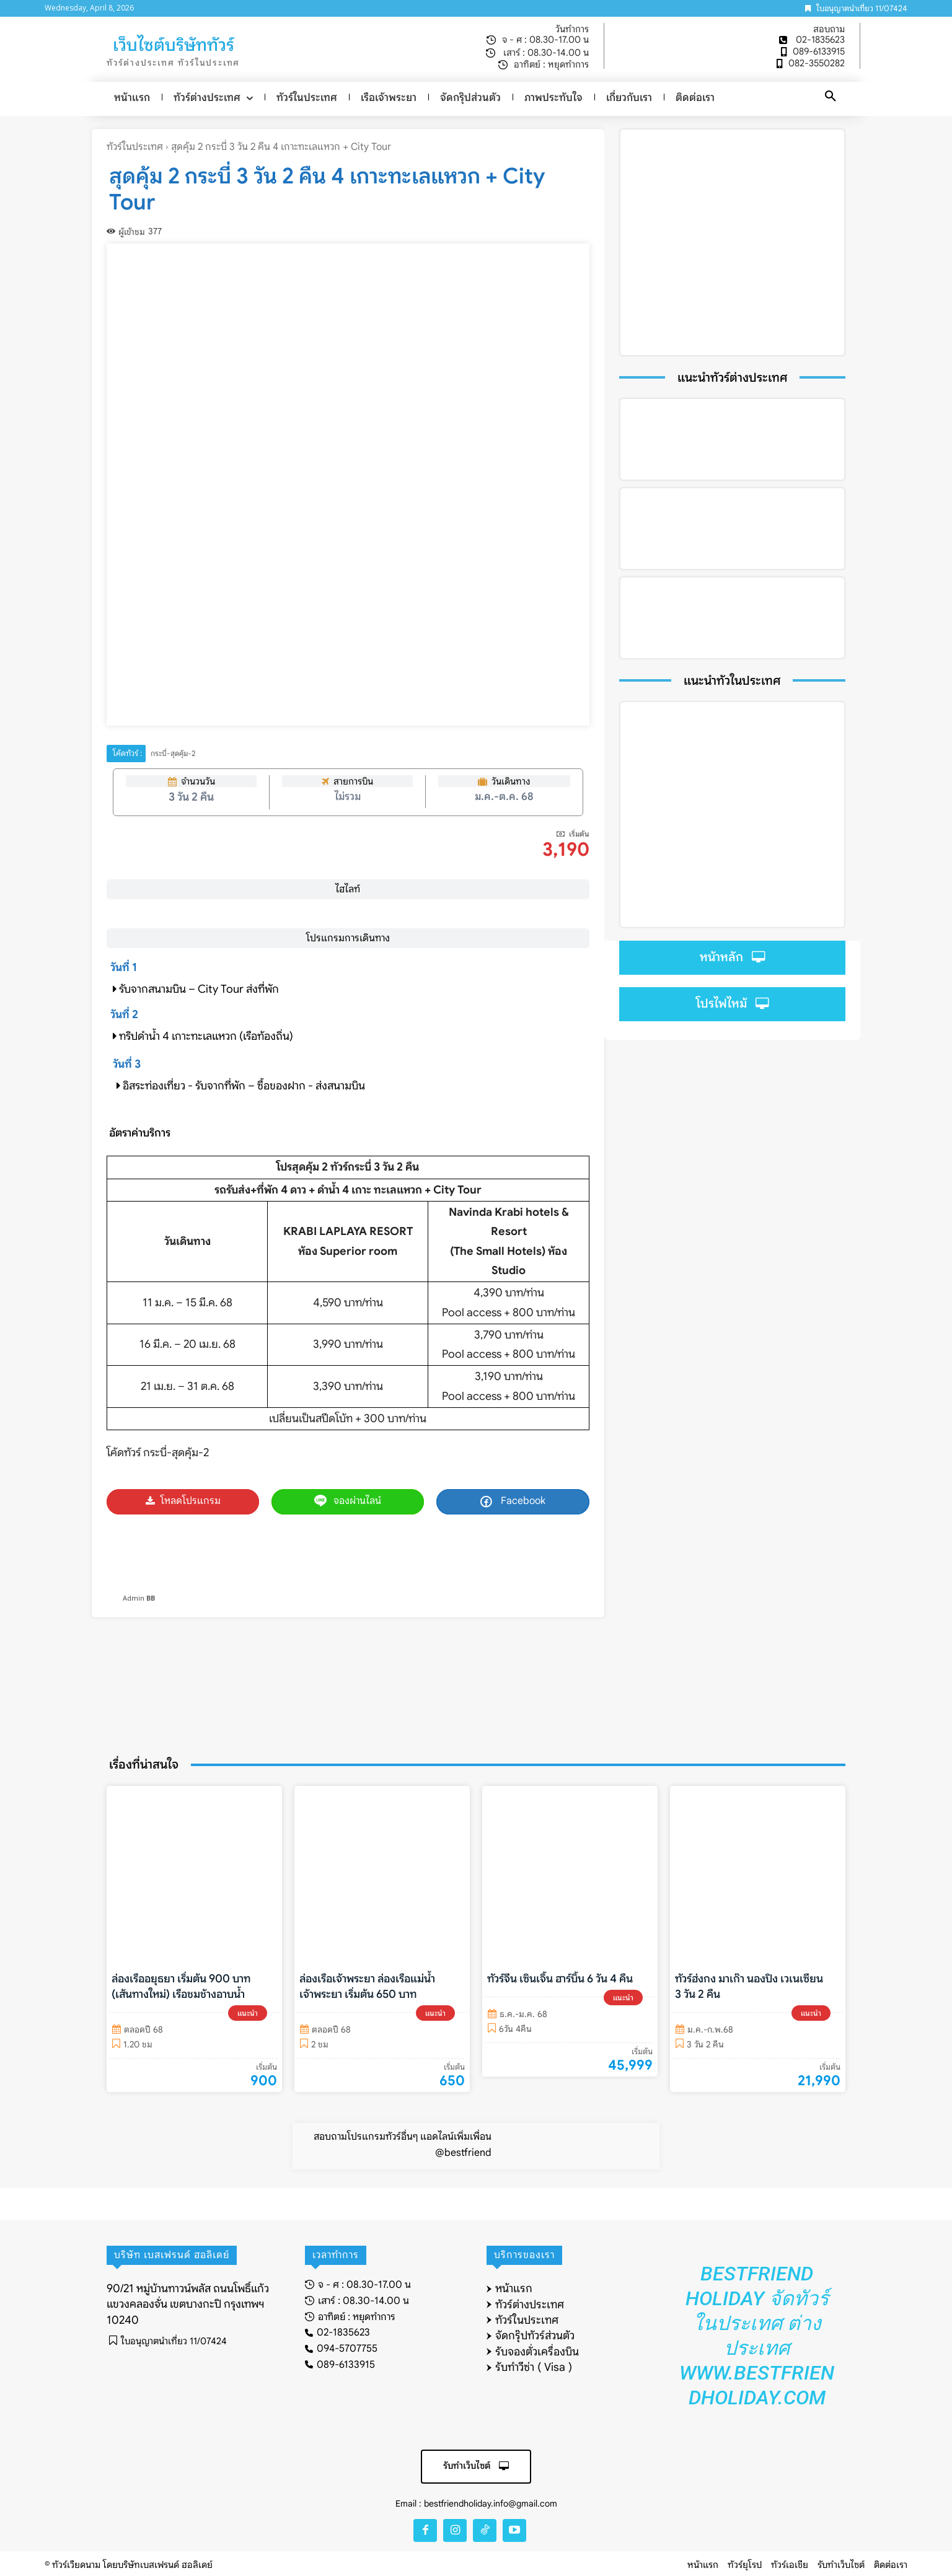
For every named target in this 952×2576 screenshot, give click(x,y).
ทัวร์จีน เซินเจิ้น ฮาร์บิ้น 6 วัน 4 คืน (560, 1978)
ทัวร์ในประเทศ (135, 147)
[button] (830, 97)
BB (150, 1597)
